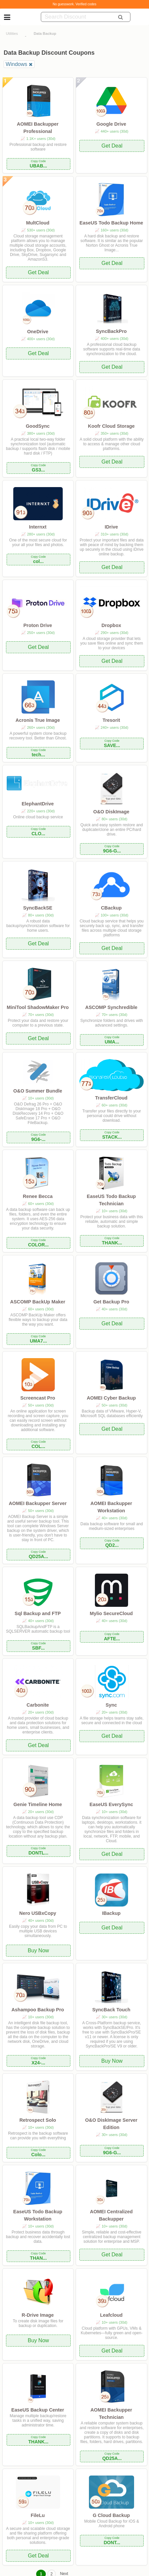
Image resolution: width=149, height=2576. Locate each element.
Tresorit (111, 720)
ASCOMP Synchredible (111, 1007)
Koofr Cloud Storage (111, 426)
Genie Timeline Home (38, 1804)
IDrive (111, 527)
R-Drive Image (38, 2315)
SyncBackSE (37, 908)
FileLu (37, 2515)
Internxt (37, 527)
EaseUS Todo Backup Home (111, 222)
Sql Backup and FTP (38, 1613)
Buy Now (38, 1950)
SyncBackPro (111, 331)
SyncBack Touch (111, 2009)
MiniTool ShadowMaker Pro (38, 1007)
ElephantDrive (38, 803)
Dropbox (111, 625)
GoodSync (38, 426)
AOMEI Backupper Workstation (111, 1507)
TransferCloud (111, 1097)
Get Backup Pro (111, 1301)
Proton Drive (37, 625)
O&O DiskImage (111, 811)
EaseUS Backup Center (37, 2410)
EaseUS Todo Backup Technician (111, 1200)
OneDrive (37, 331)
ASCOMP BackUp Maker (37, 1301)
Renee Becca (38, 1196)
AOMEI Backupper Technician (111, 2413)
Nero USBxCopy (37, 1913)
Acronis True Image (38, 720)
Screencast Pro (37, 1398)
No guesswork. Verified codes (75, 4)
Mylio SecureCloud (111, 1613)
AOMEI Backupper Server (37, 1503)
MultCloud (37, 222)
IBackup (111, 1913)
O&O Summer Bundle (37, 1091)
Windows (16, 64)
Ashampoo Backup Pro (37, 2009)
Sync (111, 1705)
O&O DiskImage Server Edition (111, 2123)
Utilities (12, 33)
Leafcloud (111, 2315)
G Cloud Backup (111, 2515)
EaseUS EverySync (111, 1804)
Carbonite (38, 1705)
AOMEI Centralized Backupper (111, 2215)
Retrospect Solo (37, 2120)
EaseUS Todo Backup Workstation (37, 2215)
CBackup (111, 908)
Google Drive (111, 124)
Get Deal (112, 146)
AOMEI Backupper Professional (38, 127)
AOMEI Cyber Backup (111, 1398)
